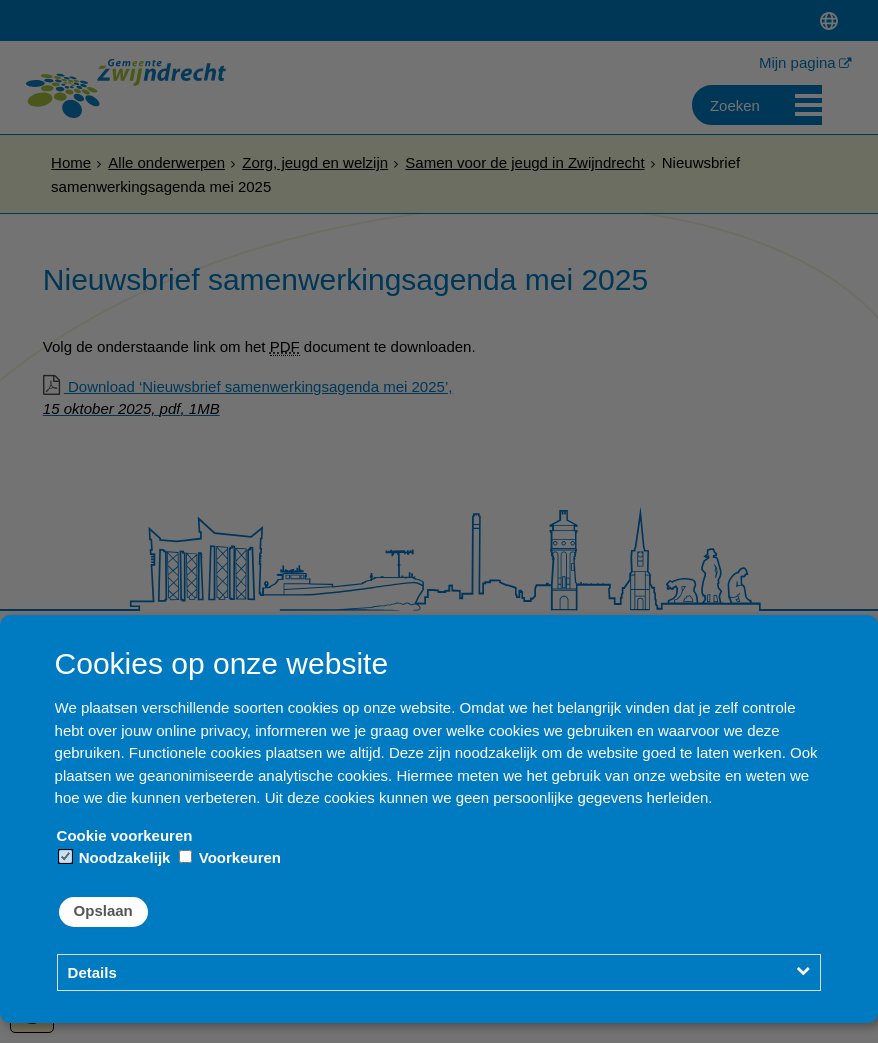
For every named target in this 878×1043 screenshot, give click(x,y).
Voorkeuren (230, 857)
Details (92, 972)
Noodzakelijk (115, 857)
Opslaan (103, 910)
